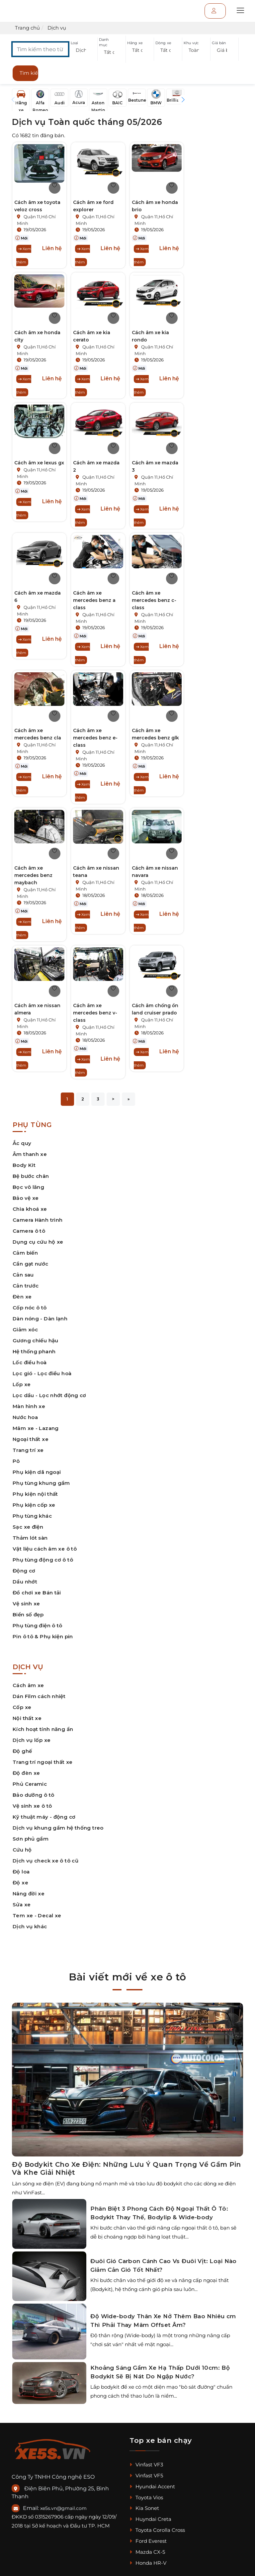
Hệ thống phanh (34, 1351)
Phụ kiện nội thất (35, 1494)
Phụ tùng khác (32, 1516)
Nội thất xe (27, 1718)
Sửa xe (22, 1904)
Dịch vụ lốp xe (31, 1740)
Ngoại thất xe (30, 1439)
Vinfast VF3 (146, 2464)
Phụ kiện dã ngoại (37, 1472)
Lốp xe (22, 1384)
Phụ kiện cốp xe (34, 1505)
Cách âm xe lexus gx (39, 463)
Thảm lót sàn (30, 1538)
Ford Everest (148, 2541)
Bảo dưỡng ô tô (33, 1795)
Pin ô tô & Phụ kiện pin (43, 1636)
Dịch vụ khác (30, 1926)
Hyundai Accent (152, 2486)
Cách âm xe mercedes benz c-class (154, 600)
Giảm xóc (25, 1329)
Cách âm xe (28, 1685)
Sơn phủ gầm (30, 1839)
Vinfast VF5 (146, 2475)
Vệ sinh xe (26, 1603)
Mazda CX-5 (147, 2552)
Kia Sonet (144, 2508)
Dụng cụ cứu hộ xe (38, 1242)
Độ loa (21, 1871)
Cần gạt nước (30, 1264)
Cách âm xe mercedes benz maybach (33, 875)
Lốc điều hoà (30, 1362)
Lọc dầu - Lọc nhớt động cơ (49, 1395)
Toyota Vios (146, 2497)
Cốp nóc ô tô (30, 1307)
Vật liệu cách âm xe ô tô (45, 1549)
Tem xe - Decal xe (37, 1915)
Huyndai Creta (150, 2519)
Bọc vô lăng (28, 1187)
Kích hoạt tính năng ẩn (43, 1729)
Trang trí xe (28, 1450)
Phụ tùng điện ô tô (37, 1625)
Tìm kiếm (29, 73)
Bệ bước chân (31, 1176)
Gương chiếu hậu (35, 1340)
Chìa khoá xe (30, 1209)
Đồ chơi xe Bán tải (37, 1592)
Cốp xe (22, 1707)
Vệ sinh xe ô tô (32, 1806)
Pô (16, 1461)
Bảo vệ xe (26, 1198)
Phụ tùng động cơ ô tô (43, 1560)
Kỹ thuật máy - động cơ (44, 1817)
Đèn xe (22, 1296)
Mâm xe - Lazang (36, 1428)
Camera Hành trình (37, 1220)
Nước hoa (25, 1417)
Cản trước (26, 1286)
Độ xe (20, 1882)
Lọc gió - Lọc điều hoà (42, 1373)
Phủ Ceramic (30, 1784)
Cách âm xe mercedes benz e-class (95, 737)
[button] (83, 50)
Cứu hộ (22, 1850)
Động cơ (24, 1571)
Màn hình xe (29, 1406)
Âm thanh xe (30, 1154)
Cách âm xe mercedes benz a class (94, 600)
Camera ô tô (29, 1231)
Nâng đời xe (28, 1893)
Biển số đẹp (28, 1614)
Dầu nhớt (25, 1581)
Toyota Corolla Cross (157, 2530)
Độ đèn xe (26, 1773)
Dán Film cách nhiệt (39, 1696)
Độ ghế (22, 1751)
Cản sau (23, 1275)
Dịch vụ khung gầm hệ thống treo (58, 1828)
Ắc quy (22, 1143)
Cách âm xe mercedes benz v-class (95, 1012)
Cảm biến (25, 1253)
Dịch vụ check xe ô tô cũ (45, 1861)
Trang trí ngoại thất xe (43, 1762)
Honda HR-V (147, 2563)
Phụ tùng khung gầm (41, 1483)
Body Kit (24, 1165)
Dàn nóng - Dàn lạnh (40, 1318)
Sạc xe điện (28, 1527)
